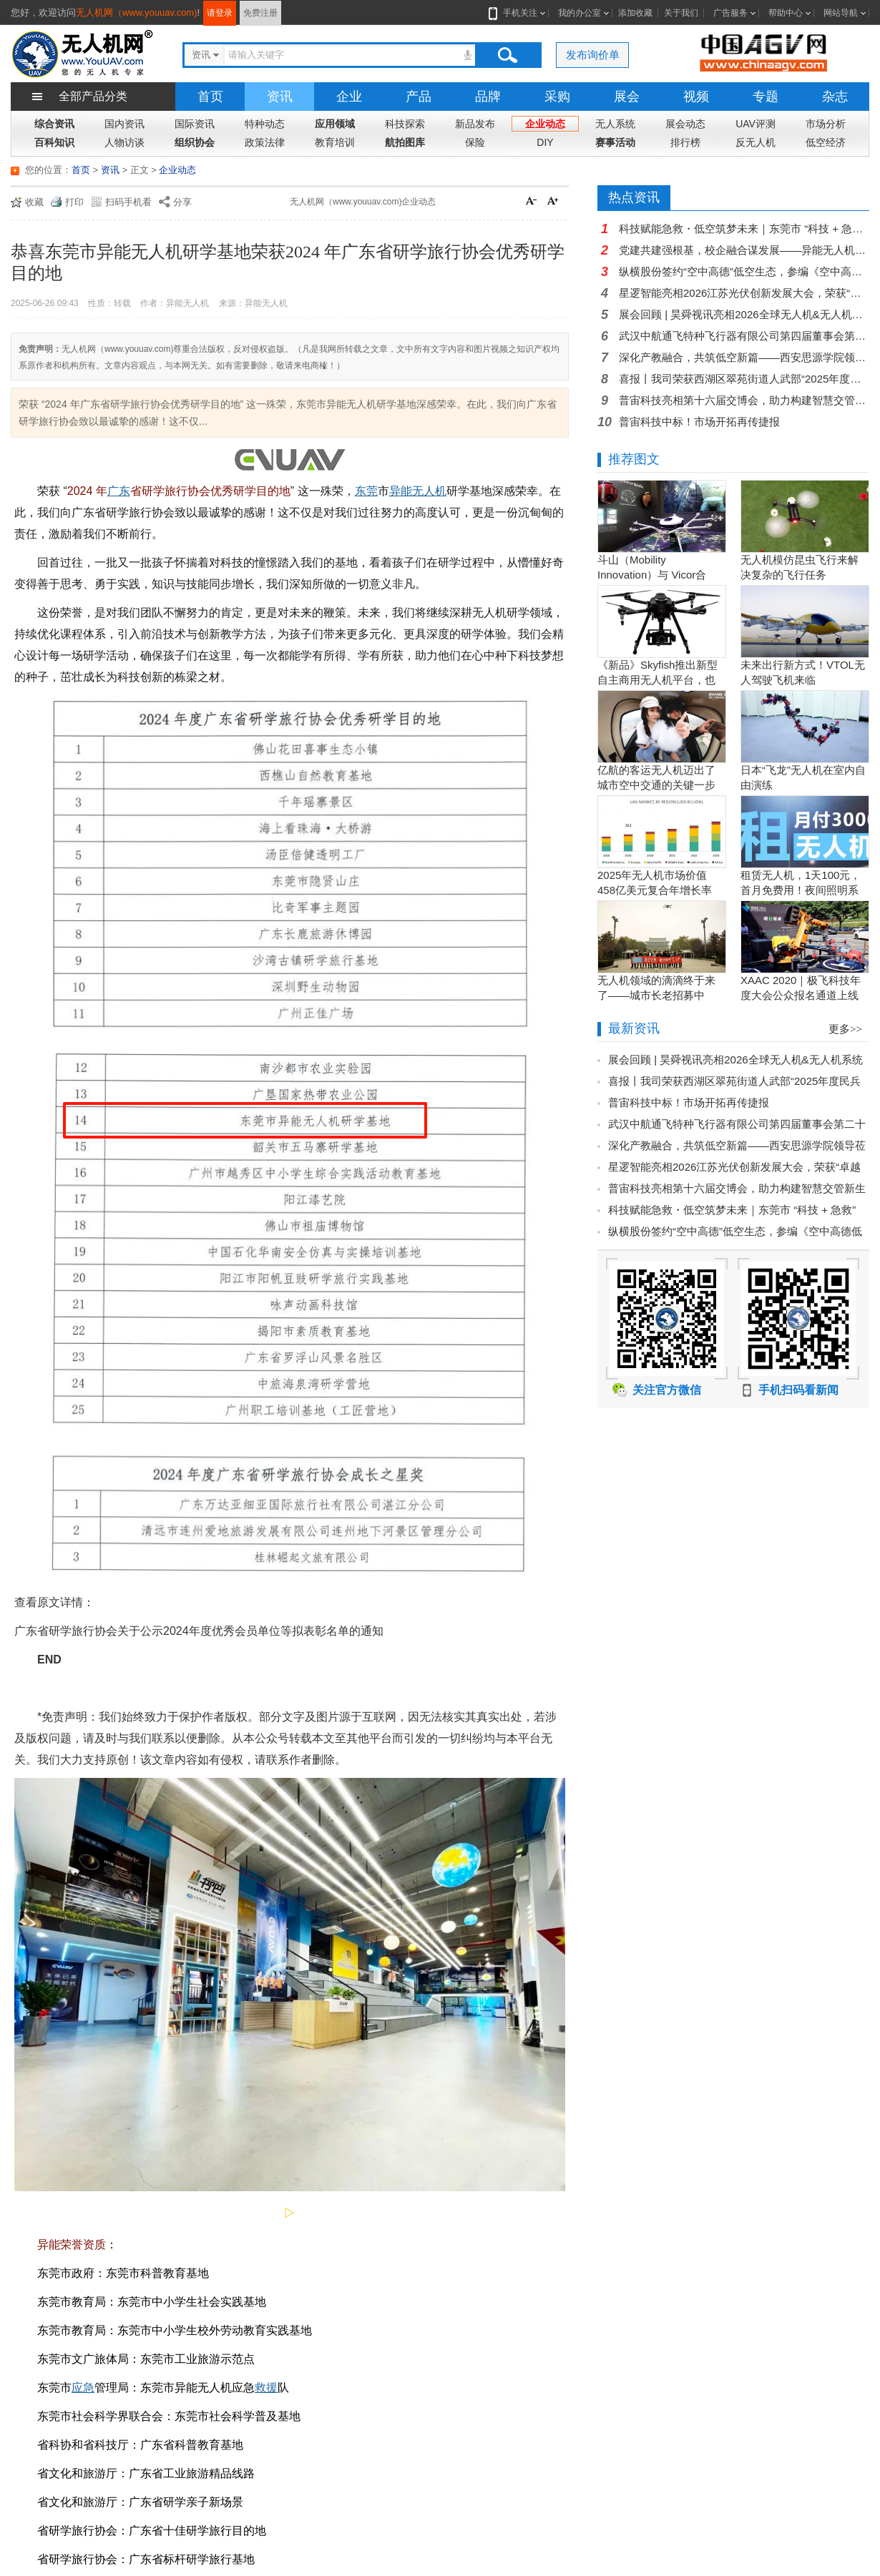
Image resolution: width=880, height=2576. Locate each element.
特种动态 (265, 123)
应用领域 (335, 123)
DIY (545, 142)
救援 (266, 2387)
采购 (557, 96)
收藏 (34, 202)
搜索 (507, 55)
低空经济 (826, 142)
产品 (418, 96)
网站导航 (840, 13)
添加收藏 (635, 13)
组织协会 (195, 142)
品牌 (488, 96)
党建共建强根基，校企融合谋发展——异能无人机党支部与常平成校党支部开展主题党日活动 (744, 250)
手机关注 (517, 13)
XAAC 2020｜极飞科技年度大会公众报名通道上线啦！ (800, 995)
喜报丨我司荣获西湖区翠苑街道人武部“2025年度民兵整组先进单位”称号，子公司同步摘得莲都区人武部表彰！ (744, 379)
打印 (74, 202)
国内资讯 (124, 123)
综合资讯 (54, 123)
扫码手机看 (128, 202)
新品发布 (475, 123)
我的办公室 (579, 13)
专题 (765, 96)
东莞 (366, 491)
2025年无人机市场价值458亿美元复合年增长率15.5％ (654, 890)
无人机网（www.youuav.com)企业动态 (363, 202)
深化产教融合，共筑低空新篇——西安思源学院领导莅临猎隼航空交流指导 (744, 357)
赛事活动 (615, 142)
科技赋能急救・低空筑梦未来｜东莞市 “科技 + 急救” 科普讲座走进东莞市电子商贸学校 (744, 228)
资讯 (280, 96)
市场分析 (826, 123)
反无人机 (755, 142)
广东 (118, 491)
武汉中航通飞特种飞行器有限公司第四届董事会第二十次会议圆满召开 (744, 336)
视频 (696, 96)
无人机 (429, 491)
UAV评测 (755, 123)
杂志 (835, 96)
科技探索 (405, 123)
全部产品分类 (93, 96)
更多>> (845, 1029)
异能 (400, 491)
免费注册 (260, 13)
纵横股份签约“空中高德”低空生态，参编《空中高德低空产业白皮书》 (744, 271)
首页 (210, 96)
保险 (475, 142)
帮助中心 (785, 13)
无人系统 (615, 123)
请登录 (220, 13)
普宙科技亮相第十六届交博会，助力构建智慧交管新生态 (744, 400)
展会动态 (685, 123)
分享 (182, 202)
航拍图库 (405, 142)
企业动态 (545, 123)
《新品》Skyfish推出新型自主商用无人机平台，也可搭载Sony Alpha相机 (657, 680)
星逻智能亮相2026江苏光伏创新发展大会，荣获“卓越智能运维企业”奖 (744, 293)
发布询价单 (593, 55)
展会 (627, 96)
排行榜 (685, 142)
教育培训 (335, 142)
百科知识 (54, 142)
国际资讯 (195, 123)
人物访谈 (124, 142)
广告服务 (730, 13)
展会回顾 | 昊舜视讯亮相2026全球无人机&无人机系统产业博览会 (744, 314)
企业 (349, 96)
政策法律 (265, 142)
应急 (83, 2387)
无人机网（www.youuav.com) (136, 12)
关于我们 (681, 13)
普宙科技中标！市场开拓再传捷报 (699, 422)
